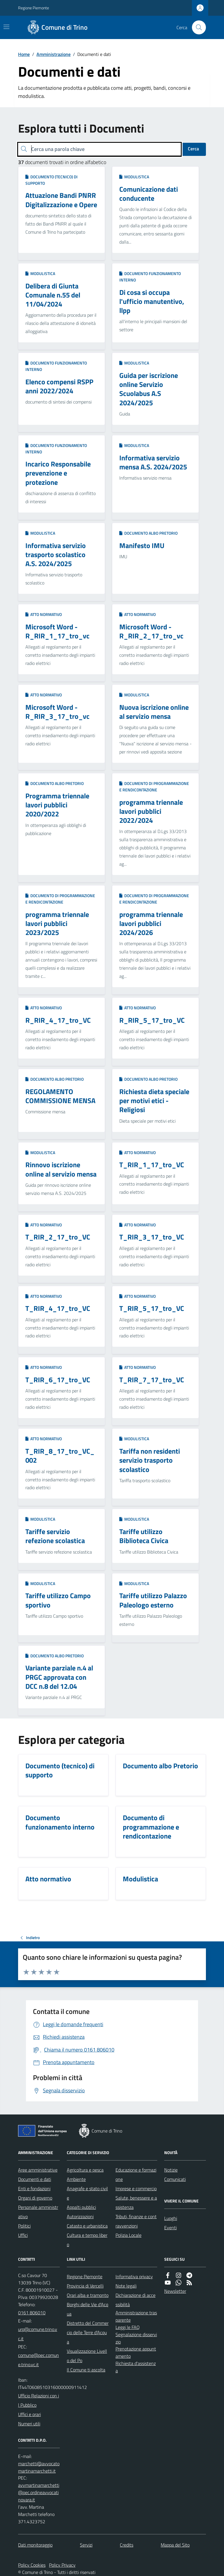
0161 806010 (32, 2312)
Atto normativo (43, 614)
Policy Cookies (32, 2564)
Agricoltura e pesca (85, 2169)
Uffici (23, 2235)
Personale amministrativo (38, 2212)
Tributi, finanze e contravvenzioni (136, 2221)
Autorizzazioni (80, 2216)
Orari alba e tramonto (87, 2295)
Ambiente (76, 2179)
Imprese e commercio (136, 2188)
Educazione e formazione (136, 2174)
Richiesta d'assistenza (136, 2367)
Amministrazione (53, 54)
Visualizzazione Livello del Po (87, 2356)
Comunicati (175, 2179)
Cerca (193, 148)
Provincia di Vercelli (85, 2285)
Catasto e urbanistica (87, 2225)
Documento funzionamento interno (150, 276)
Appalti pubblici (81, 2207)
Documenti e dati (34, 2179)
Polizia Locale (128, 2235)
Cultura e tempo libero (87, 2240)
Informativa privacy (134, 2276)
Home (24, 54)
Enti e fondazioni (34, 2188)
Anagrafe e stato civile (87, 2193)
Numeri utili (29, 2423)
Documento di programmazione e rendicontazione (154, 786)
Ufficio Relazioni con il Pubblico (38, 2400)
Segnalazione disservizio (136, 2338)
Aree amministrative (37, 2169)
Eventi (170, 2227)
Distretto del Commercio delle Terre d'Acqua (87, 2332)
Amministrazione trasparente (136, 2316)
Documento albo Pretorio (148, 533)
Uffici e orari (29, 2414)
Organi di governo (35, 2197)
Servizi (86, 2544)
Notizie (171, 2169)
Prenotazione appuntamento (136, 2352)
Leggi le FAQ (128, 2327)
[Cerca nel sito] (196, 27)
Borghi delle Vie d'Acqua (87, 2309)
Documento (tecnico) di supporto (51, 180)
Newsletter (175, 2291)
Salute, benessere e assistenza (136, 2202)
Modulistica (134, 177)
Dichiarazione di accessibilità (135, 2300)
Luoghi (170, 2218)
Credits (126, 2544)
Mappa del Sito (175, 2544)
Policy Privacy (62, 2564)
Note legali (126, 2285)
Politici (24, 2225)
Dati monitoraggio (35, 2544)
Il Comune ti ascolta (86, 2369)
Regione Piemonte (33, 8)
